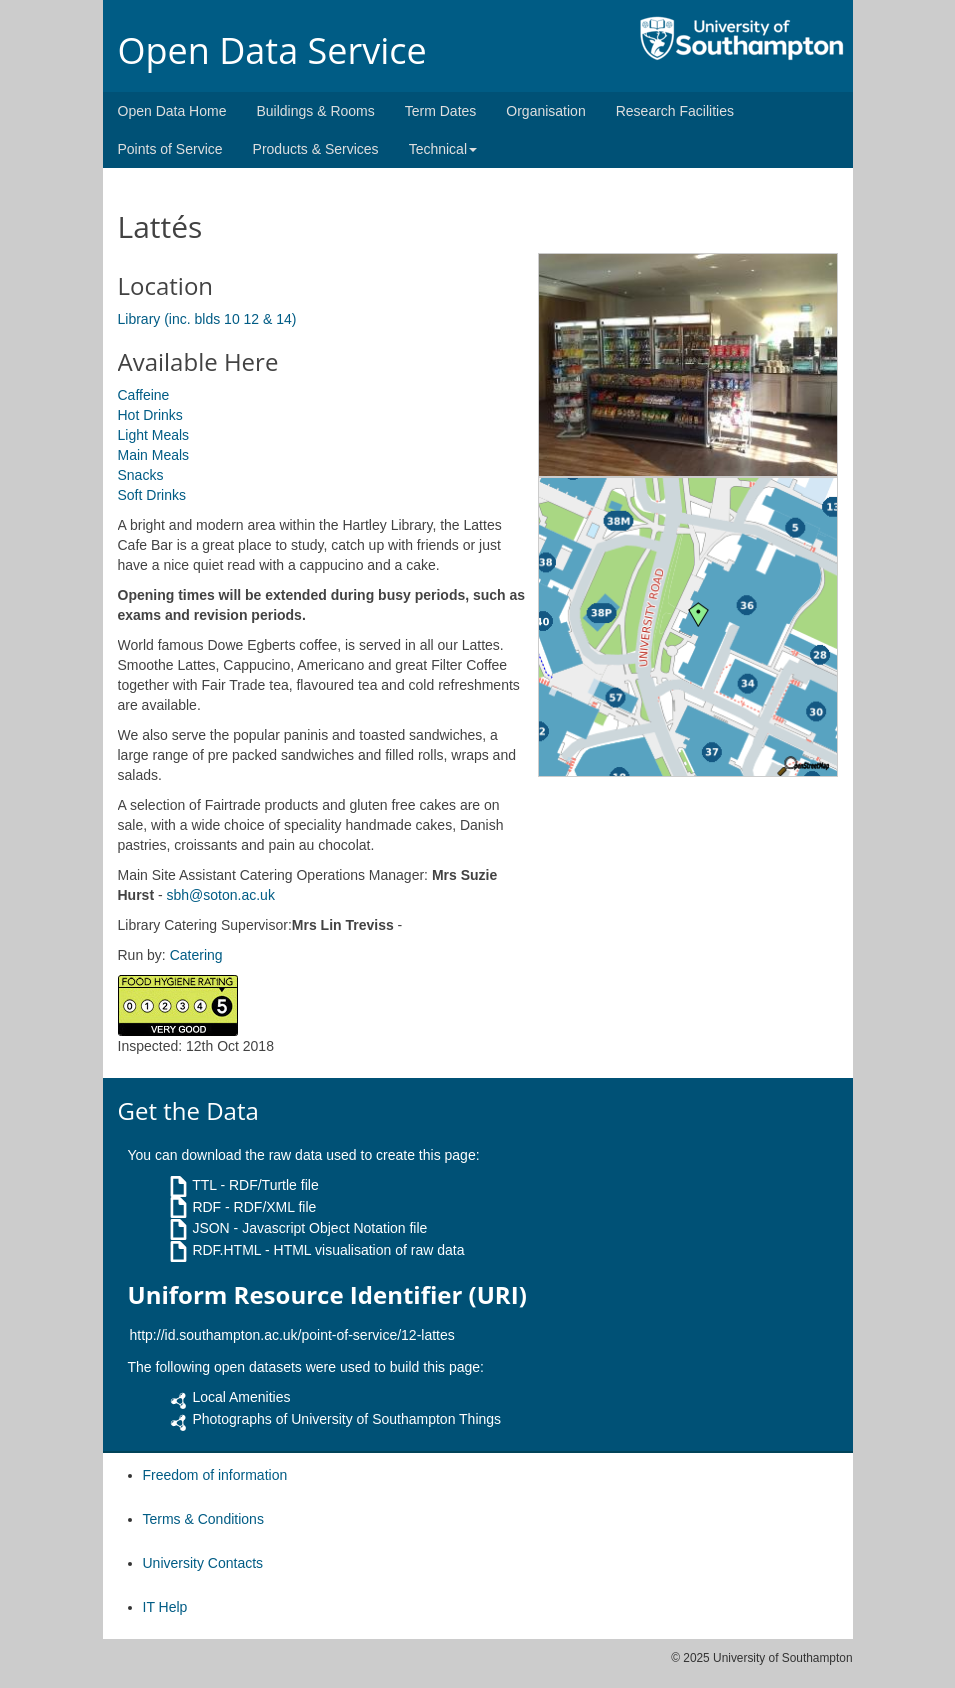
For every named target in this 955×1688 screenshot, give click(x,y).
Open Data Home (172, 111)
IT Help (165, 1607)
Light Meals (154, 435)
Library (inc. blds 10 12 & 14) (207, 319)
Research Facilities (675, 111)
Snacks (141, 475)
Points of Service (170, 149)
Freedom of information (215, 1475)
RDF (206, 1207)
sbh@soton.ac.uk (221, 895)
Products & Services (316, 149)
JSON (210, 1228)
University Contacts (203, 1563)
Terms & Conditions (203, 1519)
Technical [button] (443, 149)
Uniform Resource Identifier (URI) (327, 1295)
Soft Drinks (152, 495)
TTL (204, 1185)
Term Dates (441, 111)
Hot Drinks (150, 415)
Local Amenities (241, 1397)
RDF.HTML (226, 1250)
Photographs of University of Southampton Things (346, 1419)
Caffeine (144, 395)
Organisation (545, 111)
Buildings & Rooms (315, 111)
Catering (196, 955)
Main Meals (154, 455)
